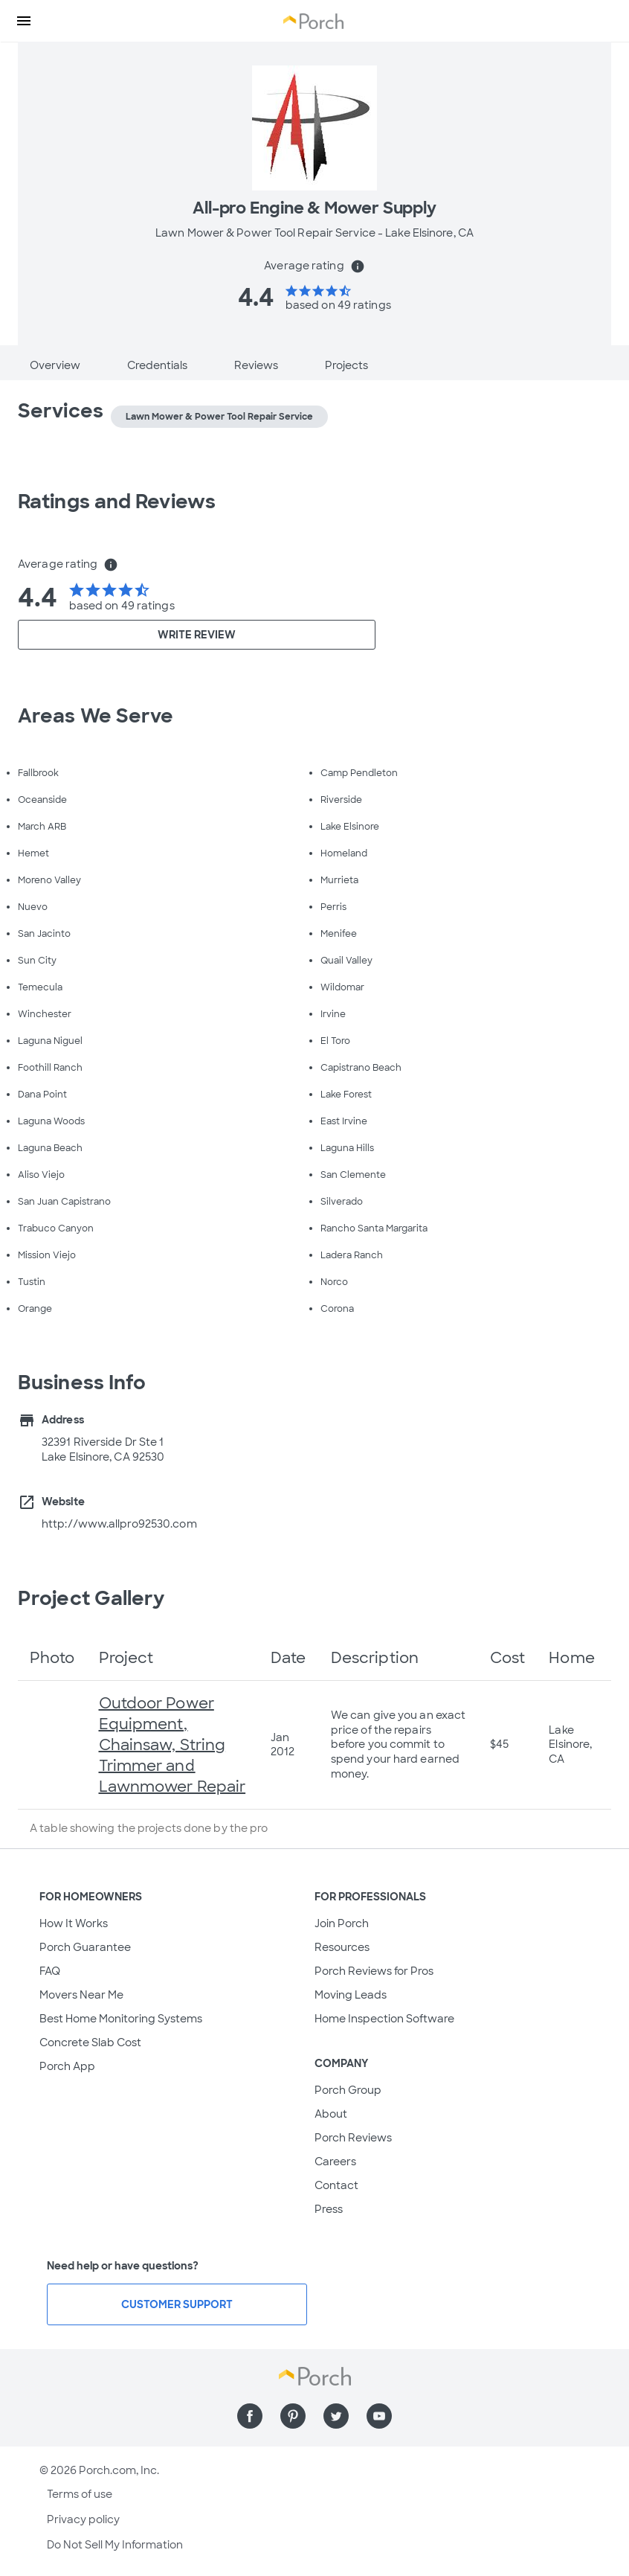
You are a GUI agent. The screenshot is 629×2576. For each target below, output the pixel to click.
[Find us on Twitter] (336, 2416)
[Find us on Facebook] (249, 2416)
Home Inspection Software (384, 2018)
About (330, 2114)
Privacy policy (83, 2519)
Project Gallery (91, 1598)
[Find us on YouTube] (379, 2416)
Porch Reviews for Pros (373, 1971)
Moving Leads (350, 1995)
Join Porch (341, 1923)
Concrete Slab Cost (90, 2042)
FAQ (49, 1971)
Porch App (67, 2066)
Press (328, 2209)
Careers (335, 2161)
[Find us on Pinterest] (293, 2416)
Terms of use (79, 2494)
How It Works (73, 1923)
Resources (342, 1947)
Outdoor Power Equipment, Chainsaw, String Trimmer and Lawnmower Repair (172, 1745)
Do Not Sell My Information (115, 2544)
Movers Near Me (81, 1995)
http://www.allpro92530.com (119, 1524)
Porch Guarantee (85, 1947)
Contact (336, 2185)
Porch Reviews (353, 2137)
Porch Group (347, 2090)
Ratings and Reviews (117, 501)
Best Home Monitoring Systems (120, 2018)
